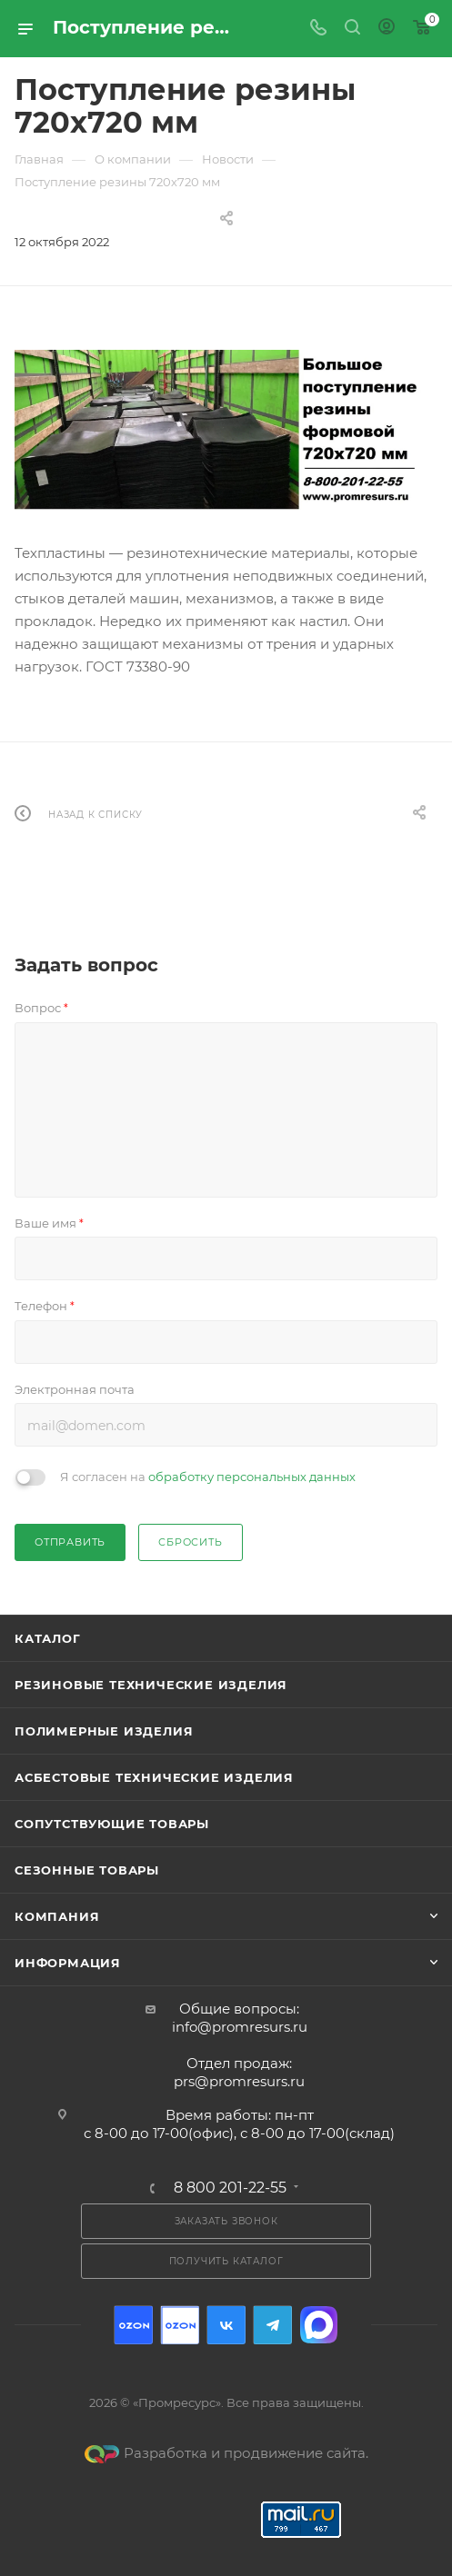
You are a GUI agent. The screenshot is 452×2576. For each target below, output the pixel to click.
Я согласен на (208, 1476)
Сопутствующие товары (112, 1823)
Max (318, 2324)
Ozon (133, 2324)
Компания (57, 1916)
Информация (68, 1962)
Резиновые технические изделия (151, 1684)
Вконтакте (226, 2324)
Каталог (48, 1638)
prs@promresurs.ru (239, 2081)
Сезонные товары (87, 1870)
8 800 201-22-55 (230, 2188)
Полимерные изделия (104, 1731)
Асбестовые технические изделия (154, 1777)
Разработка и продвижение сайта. (226, 2453)
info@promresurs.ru (239, 2026)
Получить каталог (226, 2261)
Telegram (272, 2324)
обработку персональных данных (252, 1476)
